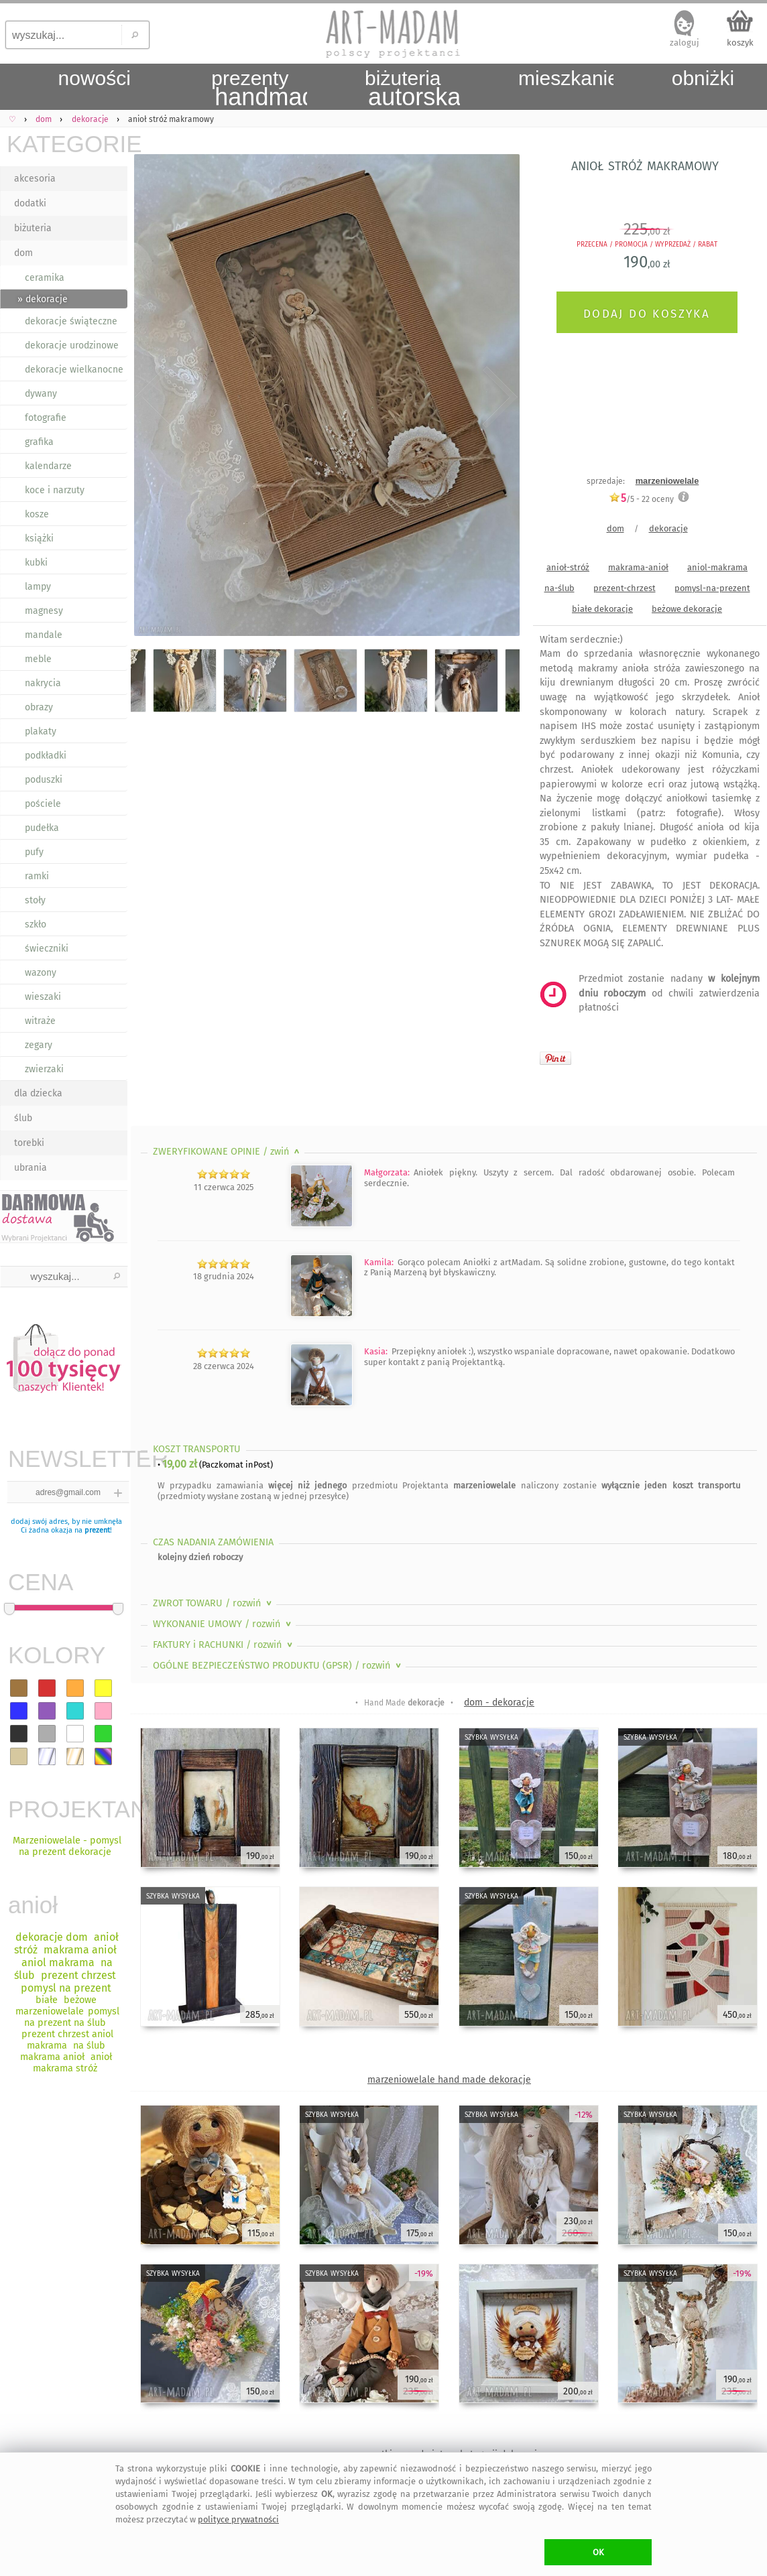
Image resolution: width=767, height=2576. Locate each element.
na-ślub (559, 588)
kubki (36, 562)
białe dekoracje (602, 609)
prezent (97, 1530)
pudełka (42, 828)
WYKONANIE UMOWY (223, 1624)
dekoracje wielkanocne (74, 369)
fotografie (45, 418)
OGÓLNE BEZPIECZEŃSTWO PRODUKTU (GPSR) (278, 1665)
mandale (43, 635)
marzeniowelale (667, 481)
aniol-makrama (717, 567)
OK (598, 2552)
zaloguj (684, 43)
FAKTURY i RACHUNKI (224, 1645)
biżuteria (33, 228)
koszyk (740, 43)
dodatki (30, 203)
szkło (35, 924)
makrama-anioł (638, 567)
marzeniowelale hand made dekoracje (449, 2079)
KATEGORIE (67, 144)
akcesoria (35, 178)
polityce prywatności (238, 2519)
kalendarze (48, 466)
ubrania (30, 1167)
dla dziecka (38, 1093)
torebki (29, 1143)
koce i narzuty (54, 490)
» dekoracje (42, 299)
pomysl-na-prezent (712, 588)
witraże (40, 1021)
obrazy (39, 707)
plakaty (40, 731)
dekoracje (668, 528)
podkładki (45, 755)
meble (38, 659)
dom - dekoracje (499, 1702)
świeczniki (46, 948)
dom (23, 253)
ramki (37, 876)
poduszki (43, 779)
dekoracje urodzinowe (72, 345)
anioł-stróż (567, 567)
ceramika (44, 277)
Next (498, 397)
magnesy (44, 611)
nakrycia (43, 683)
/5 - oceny (641, 499)
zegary (38, 1045)
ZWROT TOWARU (213, 1603)
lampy (38, 586)
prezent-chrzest (624, 588)
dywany (41, 393)
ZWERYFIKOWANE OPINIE (227, 1151)
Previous (152, 397)
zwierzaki (44, 1069)
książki (39, 538)
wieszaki (43, 997)
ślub (23, 1118)
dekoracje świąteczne (71, 321)
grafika (39, 442)
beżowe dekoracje (687, 609)
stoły (35, 900)
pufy (34, 852)
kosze (37, 514)
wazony (40, 972)
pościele (43, 804)
